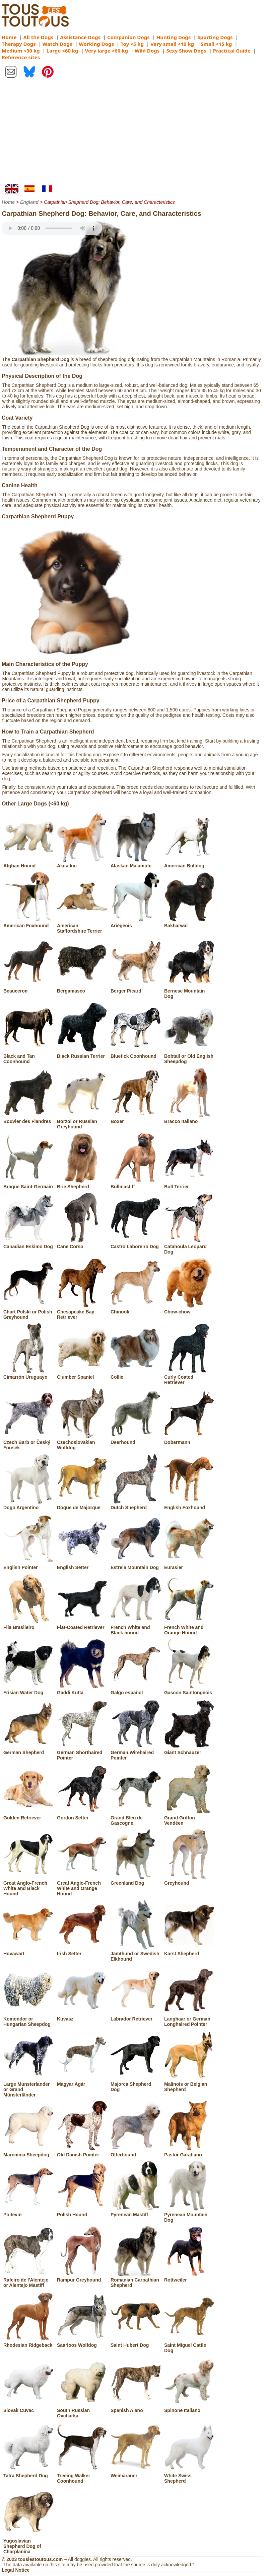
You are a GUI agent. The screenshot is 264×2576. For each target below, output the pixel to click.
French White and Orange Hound (189, 1627)
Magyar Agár (82, 2081)
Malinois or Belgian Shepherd (189, 2084)
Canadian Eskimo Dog (28, 1243)
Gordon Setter (82, 1815)
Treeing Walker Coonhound (82, 2476)
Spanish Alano (136, 2407)
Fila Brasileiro (28, 1624)
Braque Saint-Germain (28, 1184)
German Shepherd (28, 1749)
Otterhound (136, 2152)
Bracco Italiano (189, 1118)
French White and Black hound (136, 1627)
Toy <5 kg (132, 43)
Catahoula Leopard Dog (189, 1246)
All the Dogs (38, 37)
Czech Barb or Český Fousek (28, 1442)
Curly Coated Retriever (189, 1377)
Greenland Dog (136, 1880)
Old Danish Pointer (82, 2152)
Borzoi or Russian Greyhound (82, 1121)
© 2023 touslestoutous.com (32, 2559)
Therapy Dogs (19, 43)
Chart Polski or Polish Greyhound (28, 1312)
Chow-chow (189, 1309)
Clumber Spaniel (82, 1374)
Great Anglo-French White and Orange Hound (82, 1885)
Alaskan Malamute (136, 863)
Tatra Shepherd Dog (28, 2473)
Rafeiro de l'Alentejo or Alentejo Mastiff (28, 2280)
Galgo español (136, 1690)
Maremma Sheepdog (28, 2152)
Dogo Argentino (28, 1504)
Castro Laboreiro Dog (136, 1243)
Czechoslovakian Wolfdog (82, 1442)
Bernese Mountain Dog (189, 991)
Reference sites (21, 57)
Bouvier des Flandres (28, 1118)
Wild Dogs (147, 50)
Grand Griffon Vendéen (189, 1818)
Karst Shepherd (189, 1951)
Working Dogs (96, 43)
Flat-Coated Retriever (82, 1624)
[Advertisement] (132, 134)
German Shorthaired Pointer (82, 1752)
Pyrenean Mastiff (136, 2212)
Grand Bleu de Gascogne (136, 1818)
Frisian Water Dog (28, 1690)
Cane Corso (82, 1243)
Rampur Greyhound (82, 2277)
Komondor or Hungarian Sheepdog (28, 2019)
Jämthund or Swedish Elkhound (136, 1954)
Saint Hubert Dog (136, 2342)
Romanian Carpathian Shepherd (136, 2280)
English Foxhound (189, 1504)
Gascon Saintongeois (189, 1690)
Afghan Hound (28, 863)
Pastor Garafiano (189, 2152)
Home (9, 37)
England (29, 202)
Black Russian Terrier (82, 1053)
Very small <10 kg (172, 43)
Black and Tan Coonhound (28, 1056)
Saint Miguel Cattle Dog (189, 2345)
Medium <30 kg (21, 50)
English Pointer (28, 1564)
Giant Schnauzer (189, 1749)
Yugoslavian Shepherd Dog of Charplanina (28, 2543)
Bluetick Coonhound (136, 1053)
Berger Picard (136, 988)
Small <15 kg (216, 43)
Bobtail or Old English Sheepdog (189, 1056)
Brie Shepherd (82, 1184)
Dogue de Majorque (82, 1504)
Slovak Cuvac (28, 2407)
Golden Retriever (28, 1815)
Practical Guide (232, 50)
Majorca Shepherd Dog (136, 2084)
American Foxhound (28, 923)
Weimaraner (136, 2473)
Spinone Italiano (189, 2407)
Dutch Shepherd (136, 1504)
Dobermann (189, 1439)
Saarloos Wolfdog (82, 2342)
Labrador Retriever (136, 2016)
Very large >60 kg (106, 50)
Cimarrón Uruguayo (28, 1374)
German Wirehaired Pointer (136, 1752)
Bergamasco (82, 988)
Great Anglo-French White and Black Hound (28, 1885)
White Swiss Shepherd (189, 2476)
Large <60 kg (62, 50)
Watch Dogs (57, 43)
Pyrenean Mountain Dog (189, 2215)
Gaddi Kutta (82, 1690)
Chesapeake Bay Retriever (82, 1312)
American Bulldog (189, 863)
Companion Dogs (128, 37)
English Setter (82, 1564)
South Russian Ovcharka (82, 2410)
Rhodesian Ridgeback (28, 2342)
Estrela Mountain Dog (136, 1564)
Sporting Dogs (215, 37)
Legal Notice (15, 2570)
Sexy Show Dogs (186, 50)
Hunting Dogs (173, 37)
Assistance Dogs (80, 37)
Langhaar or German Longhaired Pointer (189, 2019)
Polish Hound (82, 2212)
